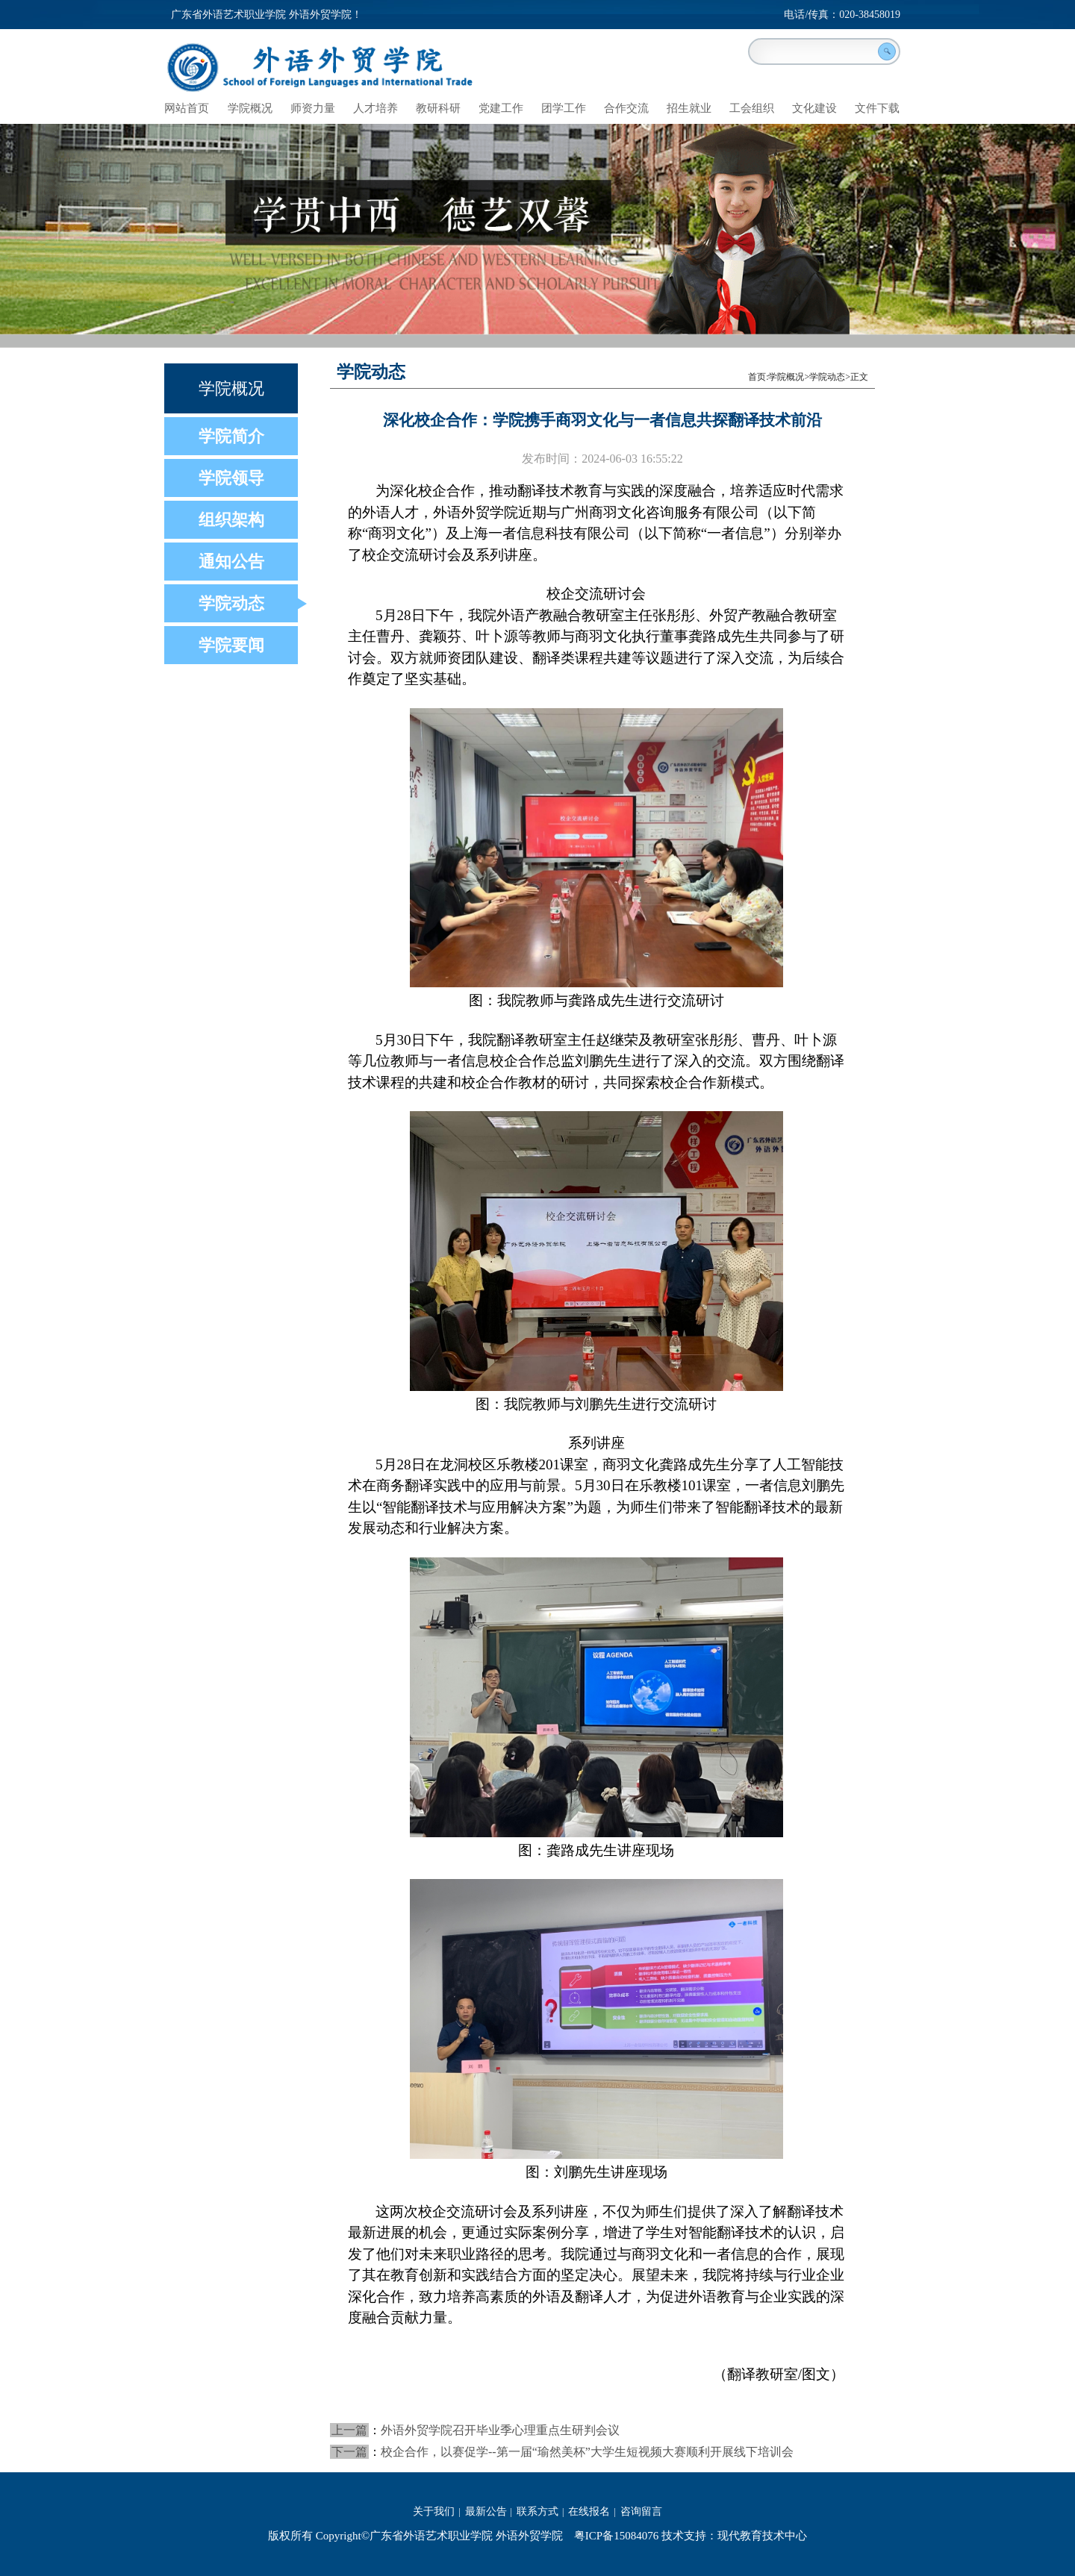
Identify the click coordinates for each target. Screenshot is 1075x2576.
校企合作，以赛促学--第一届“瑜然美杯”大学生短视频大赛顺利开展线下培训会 (587, 2451)
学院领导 (231, 478)
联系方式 (537, 2511)
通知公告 (231, 561)
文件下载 (877, 108)
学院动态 (231, 603)
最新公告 (486, 2511)
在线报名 (589, 2511)
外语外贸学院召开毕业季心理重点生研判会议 (500, 2430)
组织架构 (231, 519)
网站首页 (186, 108)
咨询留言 (641, 2511)
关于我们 (434, 2511)
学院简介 (231, 436)
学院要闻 (231, 645)
